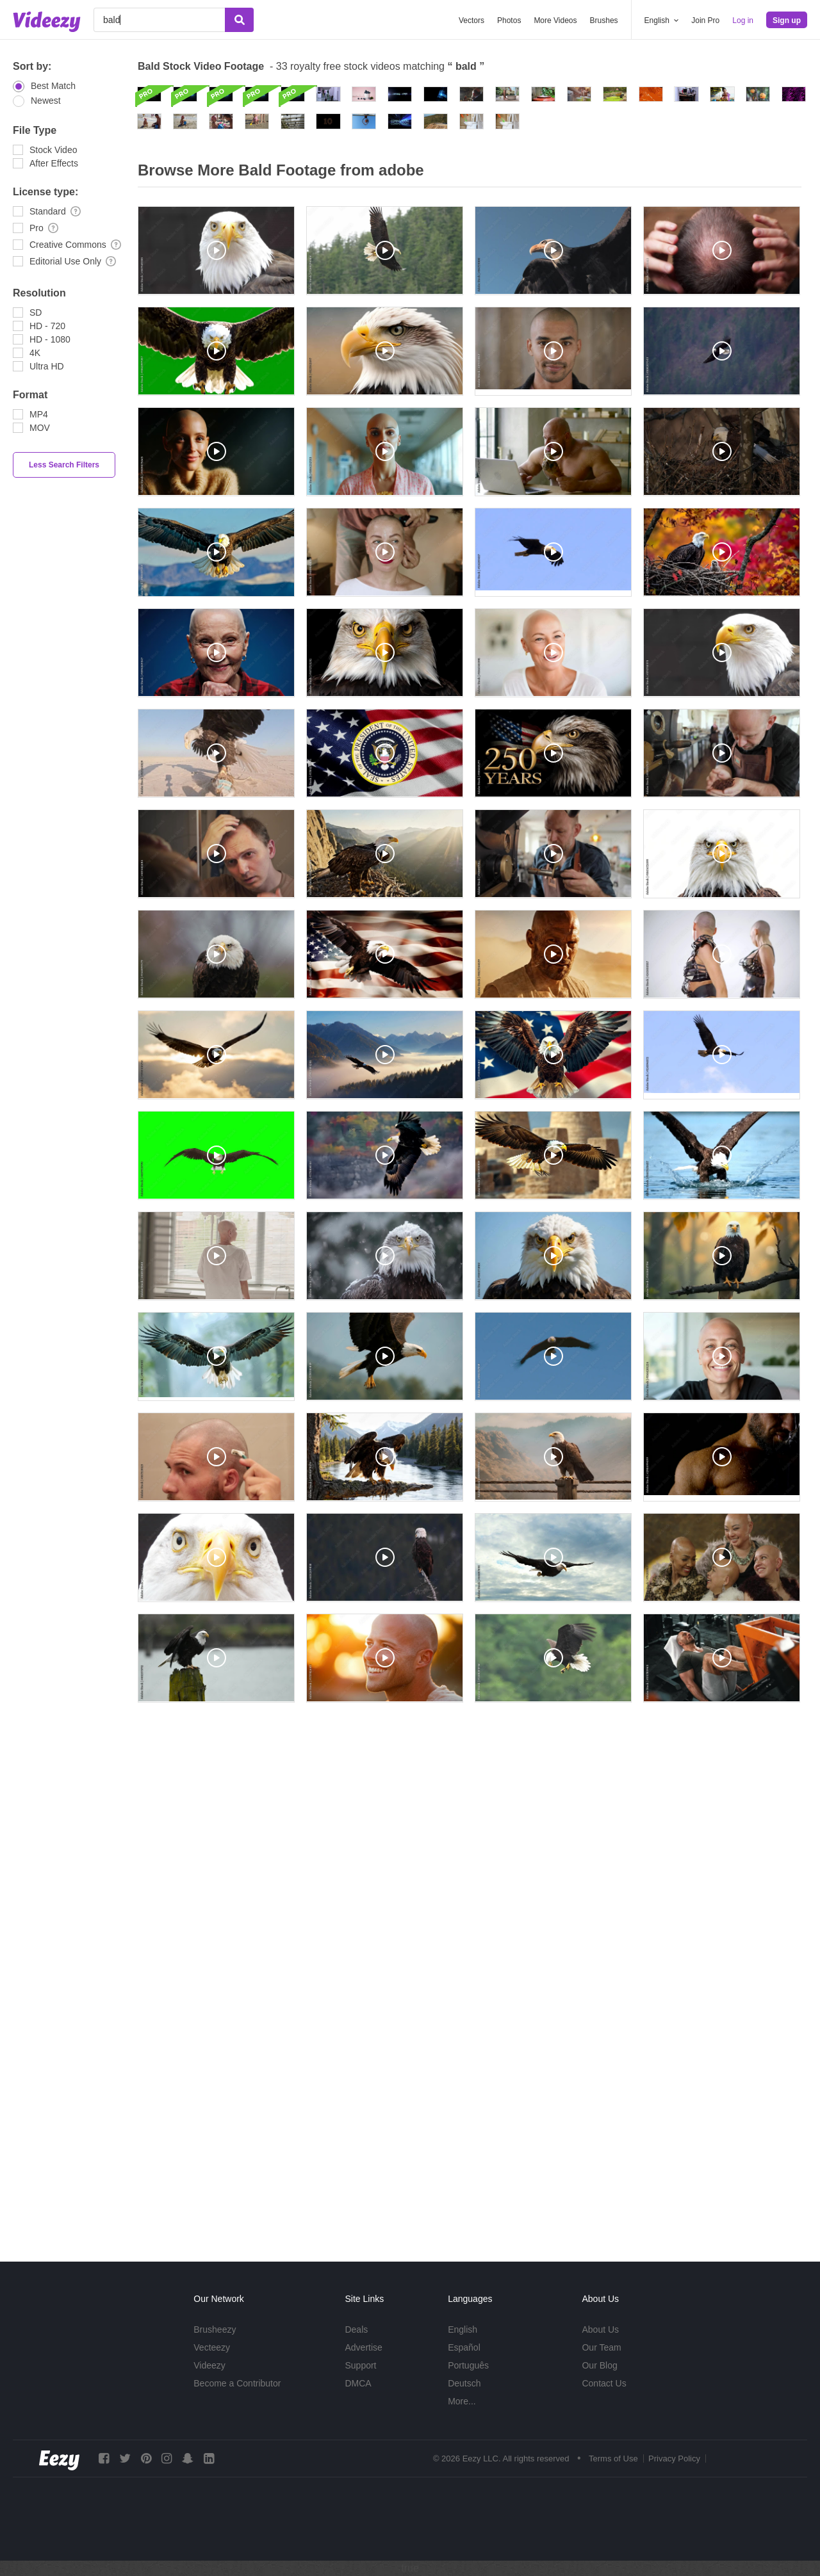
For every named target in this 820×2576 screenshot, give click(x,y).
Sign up (787, 20)
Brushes (604, 20)
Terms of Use (613, 2458)
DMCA (358, 2383)
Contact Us (604, 2383)
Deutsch (464, 2383)
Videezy (209, 2365)
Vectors (471, 20)
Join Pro (705, 20)
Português (468, 2365)
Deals (356, 2329)
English (462, 2329)
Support (360, 2365)
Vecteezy (211, 2347)
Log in (742, 20)
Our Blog (599, 2365)
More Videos (555, 20)
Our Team (601, 2347)
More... (462, 2401)
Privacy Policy (674, 2458)
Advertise (363, 2347)
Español (464, 2347)
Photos (509, 20)
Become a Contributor (237, 2383)
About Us (600, 2329)
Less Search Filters (64, 464)
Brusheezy (214, 2329)
